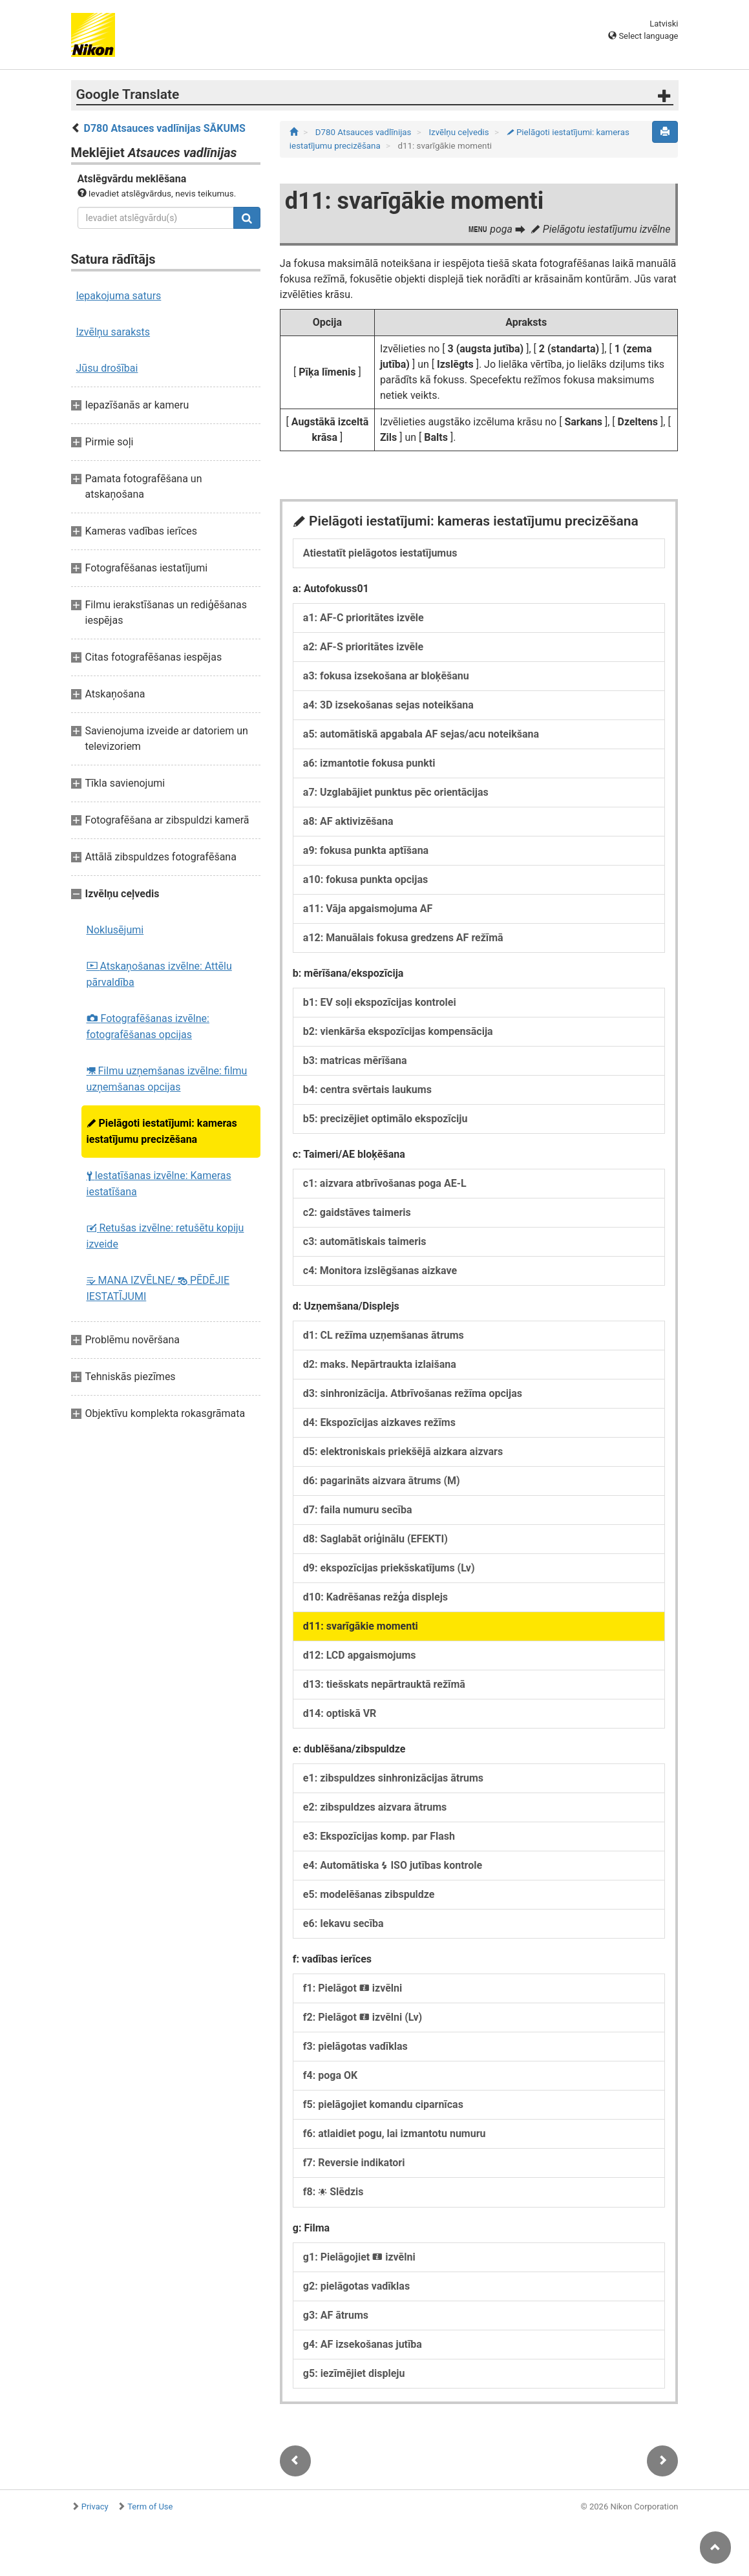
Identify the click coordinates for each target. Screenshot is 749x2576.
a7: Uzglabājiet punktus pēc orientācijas (396, 792)
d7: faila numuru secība (357, 1510)
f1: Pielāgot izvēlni (352, 1988)
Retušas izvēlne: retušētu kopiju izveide (165, 1236)
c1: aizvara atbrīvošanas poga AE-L (385, 1183)
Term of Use (150, 2506)
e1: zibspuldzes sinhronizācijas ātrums (393, 1778)
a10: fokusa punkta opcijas (365, 879)
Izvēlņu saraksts (113, 332)
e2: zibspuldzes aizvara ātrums (375, 1807)
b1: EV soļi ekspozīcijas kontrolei (379, 1002)
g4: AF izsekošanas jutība (362, 2344)
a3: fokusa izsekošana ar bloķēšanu (386, 676)
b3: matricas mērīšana (355, 1060)
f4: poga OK (330, 2075)
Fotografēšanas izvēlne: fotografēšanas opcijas (148, 1026)
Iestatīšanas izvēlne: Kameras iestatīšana (159, 1183)
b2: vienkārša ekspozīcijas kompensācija (398, 1031)
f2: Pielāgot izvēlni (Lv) (362, 2017)
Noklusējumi (115, 930)
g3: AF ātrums (335, 2315)
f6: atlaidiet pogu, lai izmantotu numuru (394, 2133)
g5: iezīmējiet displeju (354, 2373)
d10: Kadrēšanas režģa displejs (375, 1597)
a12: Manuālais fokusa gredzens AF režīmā (403, 937)
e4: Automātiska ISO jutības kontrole (392, 1865)
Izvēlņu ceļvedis (459, 132)
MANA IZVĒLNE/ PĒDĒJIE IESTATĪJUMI (158, 1288)
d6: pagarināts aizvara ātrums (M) (381, 1480)
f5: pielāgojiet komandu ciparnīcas (383, 2104)
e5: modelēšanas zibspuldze (369, 1894)
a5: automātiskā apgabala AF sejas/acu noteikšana (421, 734)
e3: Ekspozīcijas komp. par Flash (379, 1836)
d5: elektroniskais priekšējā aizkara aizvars (403, 1451)
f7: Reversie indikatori (354, 2162)
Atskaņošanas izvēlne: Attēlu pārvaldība (159, 974)
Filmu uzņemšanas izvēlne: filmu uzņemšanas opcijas (167, 1079)
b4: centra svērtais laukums (367, 1089)
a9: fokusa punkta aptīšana (365, 850)
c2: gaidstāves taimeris (357, 1212)
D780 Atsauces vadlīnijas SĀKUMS (164, 128)
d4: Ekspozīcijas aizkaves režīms (379, 1422)
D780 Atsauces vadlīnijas (364, 132)
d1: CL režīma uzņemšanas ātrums (383, 1335)
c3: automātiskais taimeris (365, 1241)
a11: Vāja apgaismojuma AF (367, 908)
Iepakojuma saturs (119, 296)
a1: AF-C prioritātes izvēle (363, 618)
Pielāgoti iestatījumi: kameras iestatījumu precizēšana (162, 1131)
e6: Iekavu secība (343, 1923)
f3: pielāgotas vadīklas (355, 2046)
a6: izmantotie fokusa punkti (369, 763)
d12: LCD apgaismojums (359, 1655)
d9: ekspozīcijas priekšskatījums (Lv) (389, 1568)
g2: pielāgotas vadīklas (356, 2286)
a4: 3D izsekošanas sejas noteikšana (388, 705)
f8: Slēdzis (333, 2192)
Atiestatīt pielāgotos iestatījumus (380, 553)
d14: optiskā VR (340, 1713)
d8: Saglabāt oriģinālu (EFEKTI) (375, 1539)
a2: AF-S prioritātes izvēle (363, 647)
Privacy (95, 2506)
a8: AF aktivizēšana (348, 821)
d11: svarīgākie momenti (360, 1626)
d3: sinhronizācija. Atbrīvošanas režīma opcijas (412, 1393)
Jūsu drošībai (107, 368)
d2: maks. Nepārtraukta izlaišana (379, 1364)
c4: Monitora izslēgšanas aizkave (380, 1270)
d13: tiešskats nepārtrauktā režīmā (384, 1684)
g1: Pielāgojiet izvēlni (359, 2257)
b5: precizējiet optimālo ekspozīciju (385, 1118)
